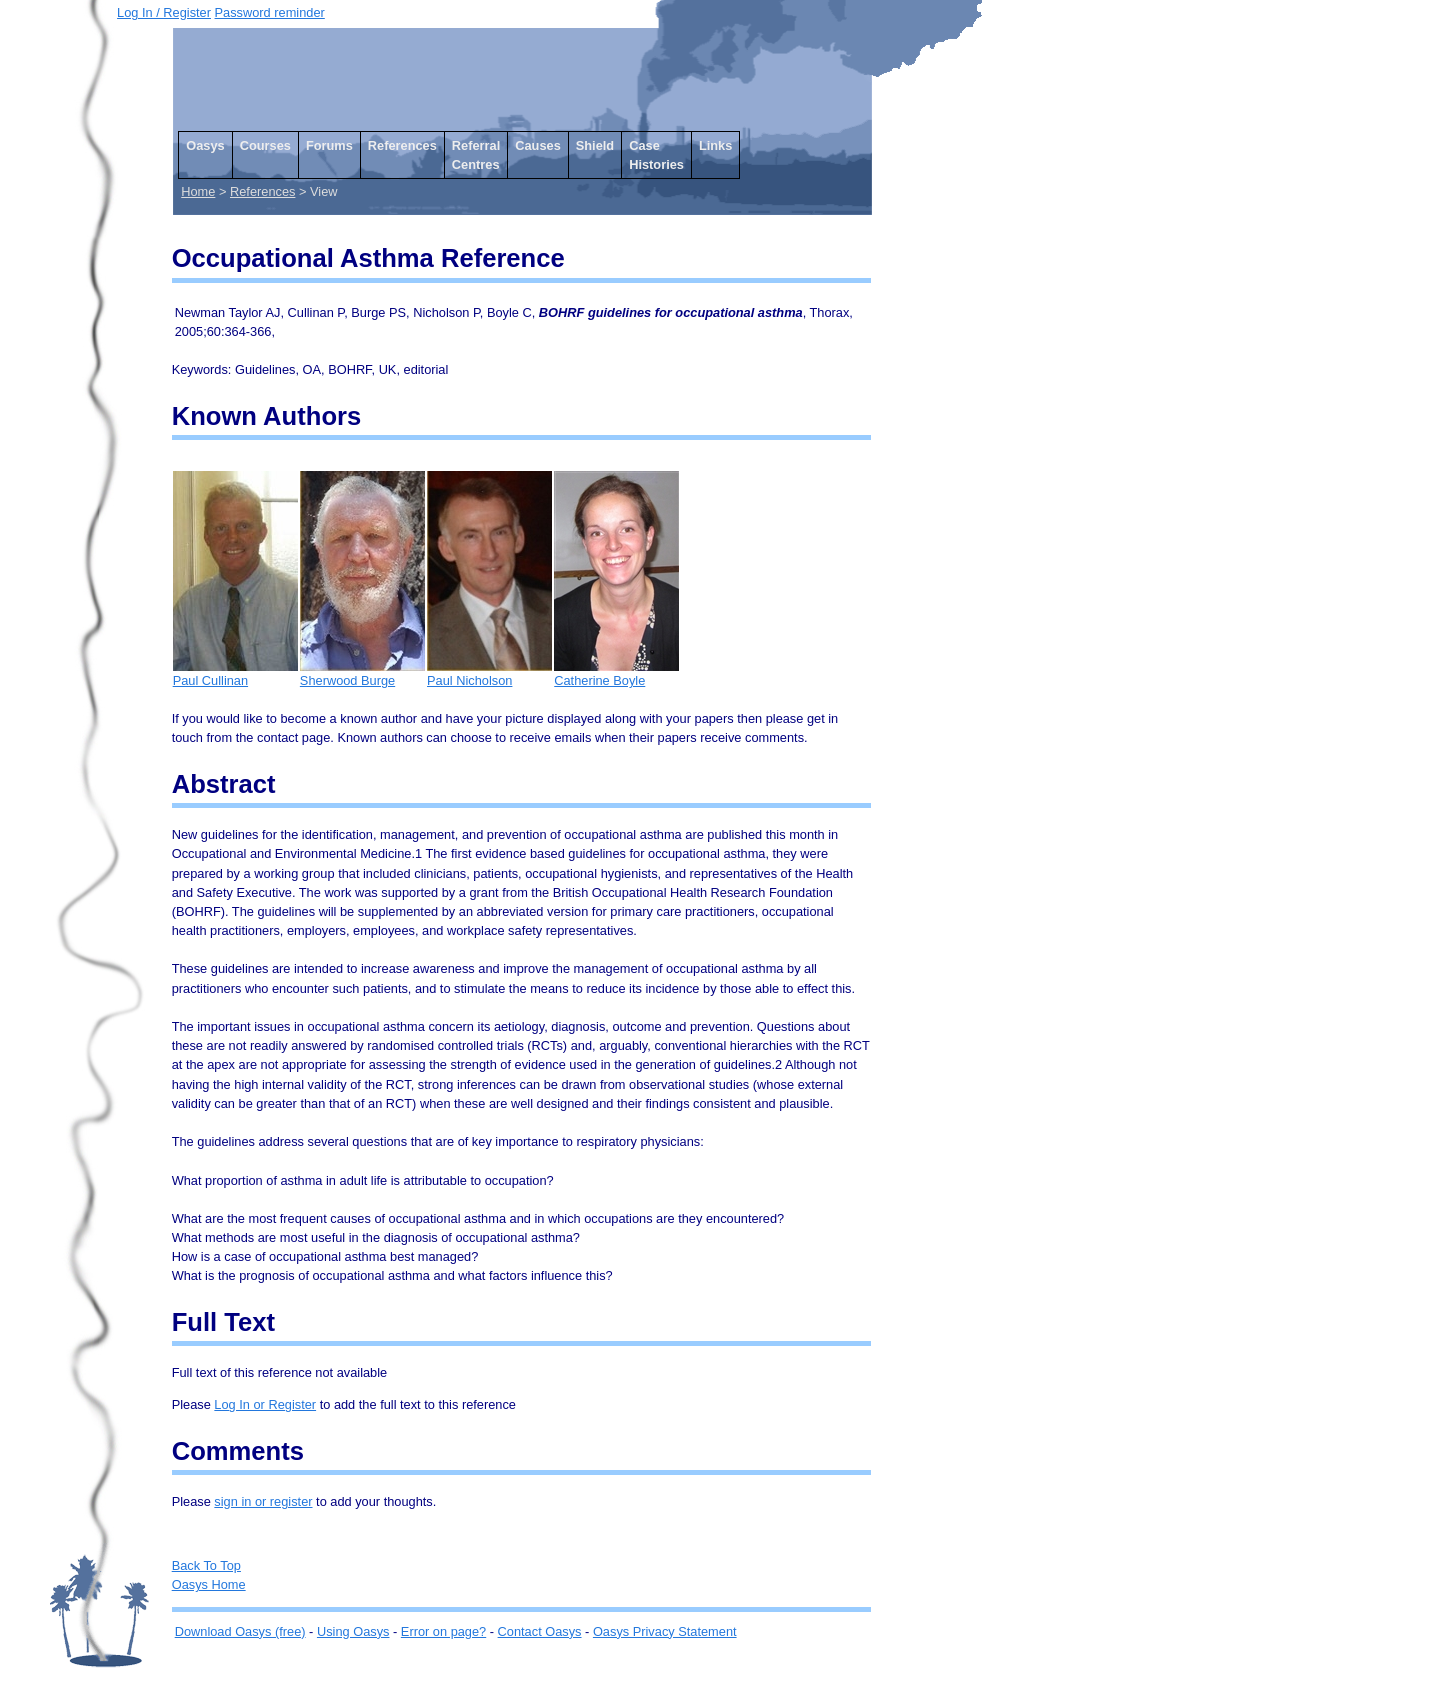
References (402, 145)
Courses (265, 145)
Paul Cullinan (235, 673)
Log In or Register (265, 1404)
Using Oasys (353, 1631)
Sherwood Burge (362, 673)
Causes (538, 145)
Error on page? (443, 1631)
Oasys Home (209, 1584)
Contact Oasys (540, 1631)
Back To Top (206, 1565)
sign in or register (263, 1501)
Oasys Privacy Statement (665, 1631)
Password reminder (270, 12)
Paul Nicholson (489, 673)
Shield (595, 145)
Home (198, 191)
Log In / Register (164, 12)
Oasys (205, 145)
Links (715, 145)
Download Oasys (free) (240, 1631)
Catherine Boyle (616, 673)
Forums (329, 145)
